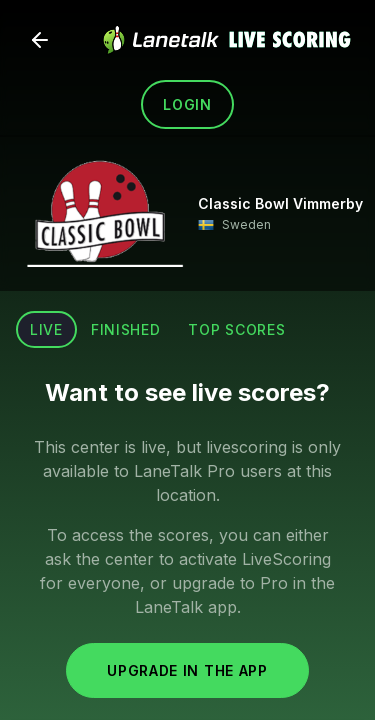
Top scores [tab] (236, 329)
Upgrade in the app (187, 670)
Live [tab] (46, 329)
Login (187, 104)
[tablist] (157, 329)
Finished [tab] (126, 329)
